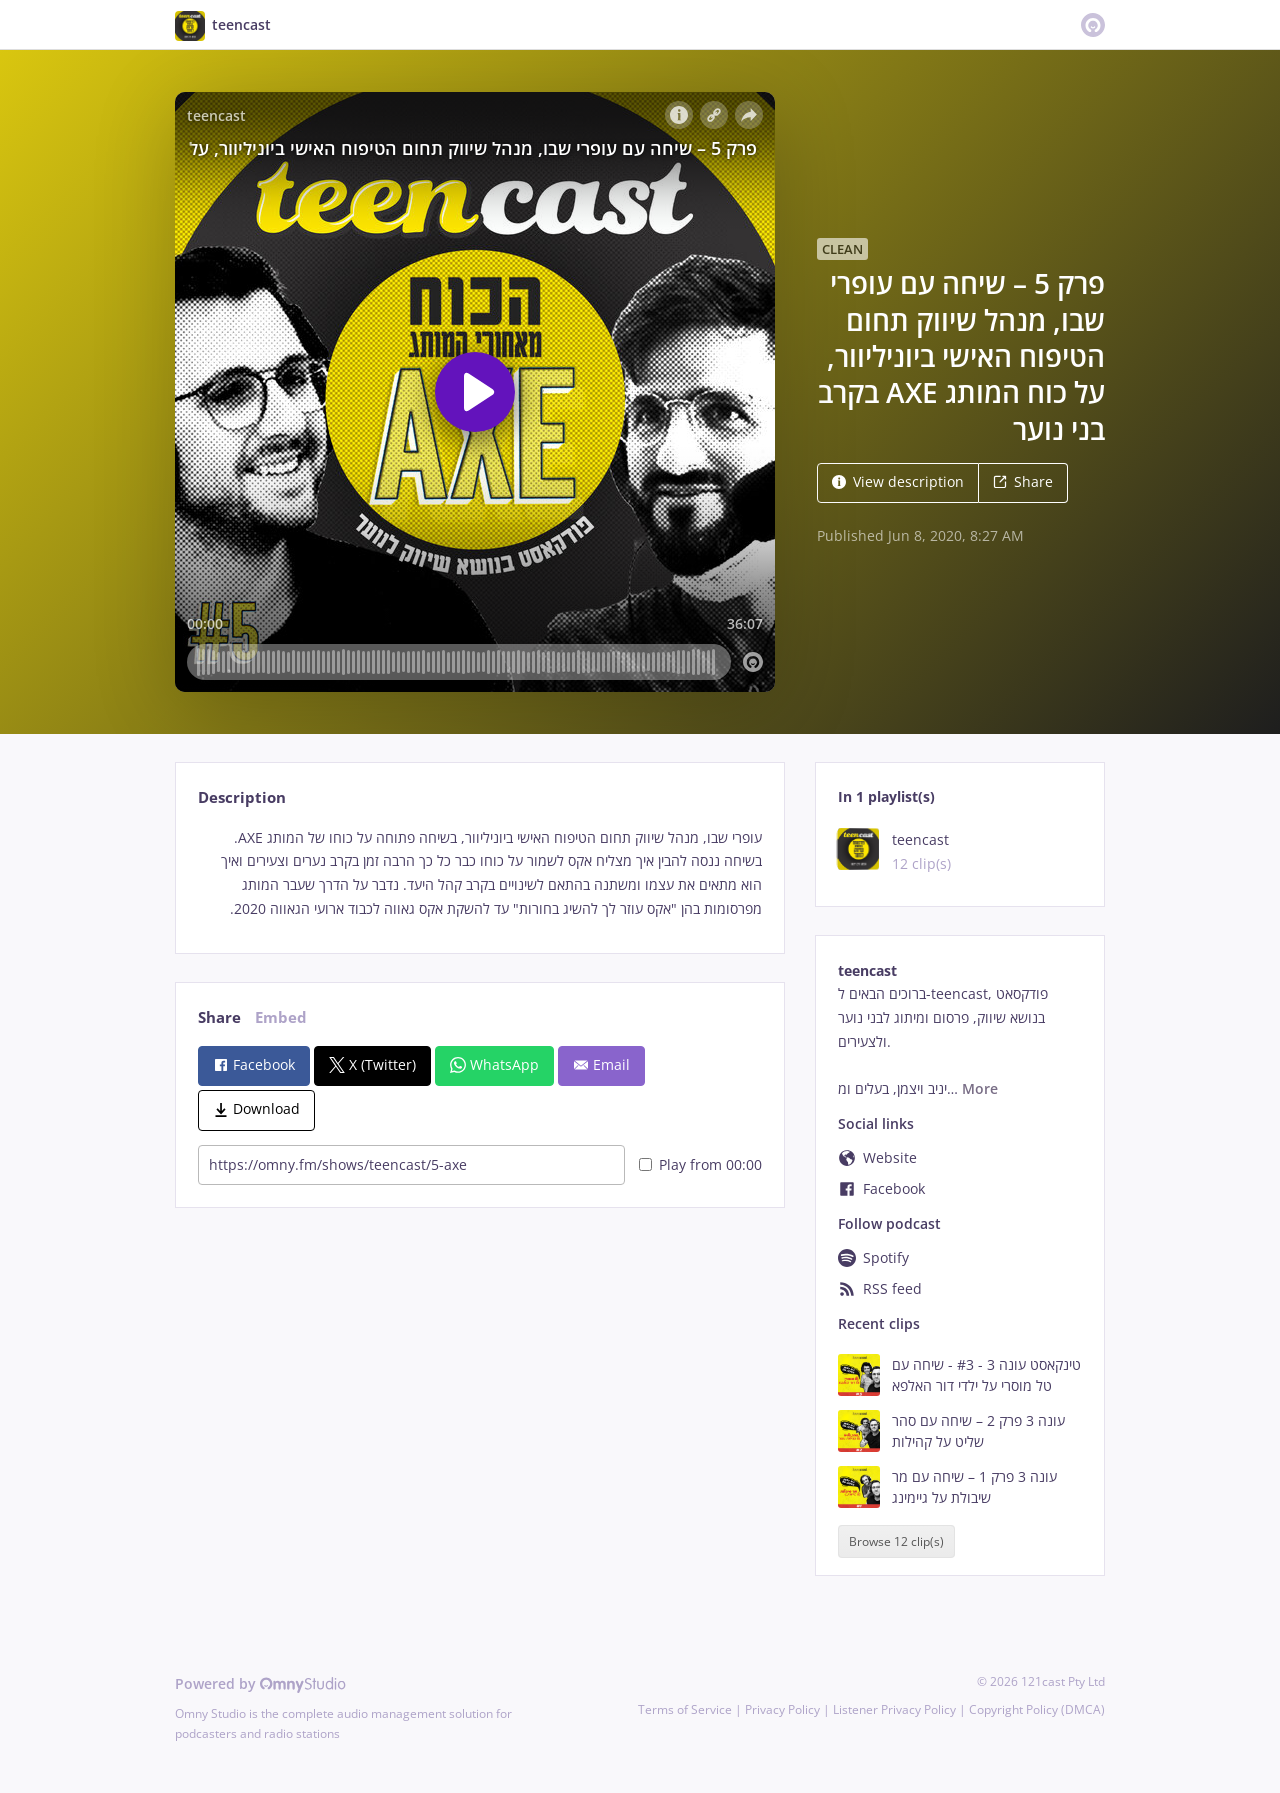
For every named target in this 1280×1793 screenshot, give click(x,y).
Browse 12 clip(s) (896, 1541)
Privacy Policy (782, 1709)
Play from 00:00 (700, 1164)
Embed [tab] (281, 1017)
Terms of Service (685, 1709)
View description (898, 481)
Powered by (260, 1683)
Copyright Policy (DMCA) (1037, 1709)
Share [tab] (219, 1017)
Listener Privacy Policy (894, 1709)
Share (1023, 481)
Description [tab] (242, 797)
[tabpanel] (479, 873)
